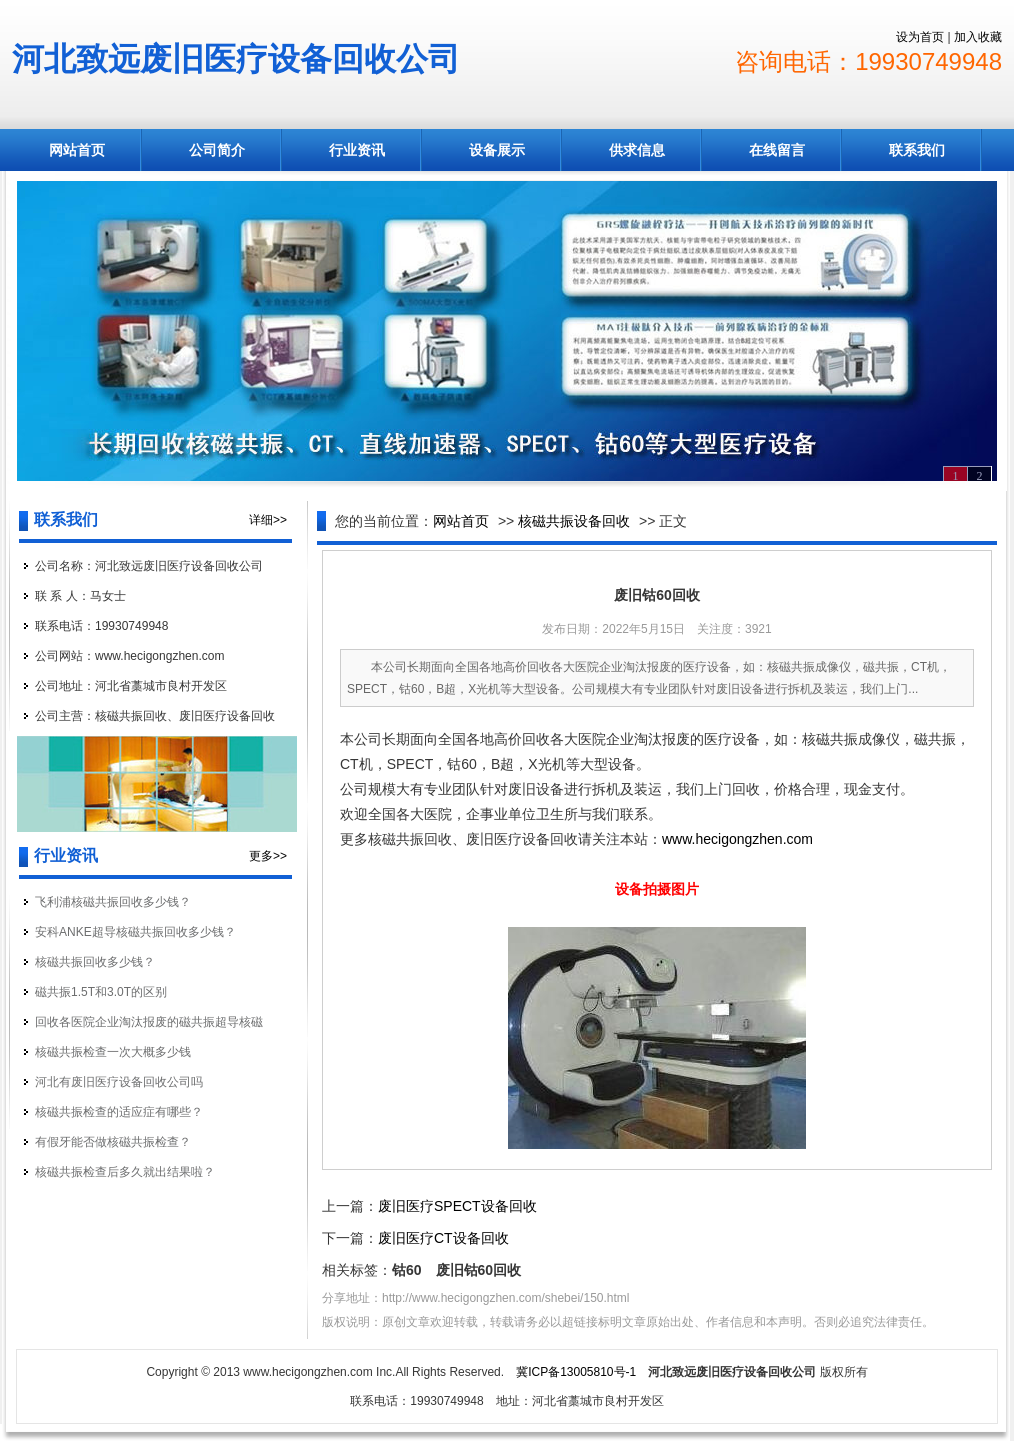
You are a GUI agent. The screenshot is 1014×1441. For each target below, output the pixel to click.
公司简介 (217, 150)
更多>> (268, 856)
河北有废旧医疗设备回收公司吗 (119, 1082)
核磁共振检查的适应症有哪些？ (119, 1112)
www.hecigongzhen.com (737, 839)
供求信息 (637, 150)
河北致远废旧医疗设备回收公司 (236, 59)
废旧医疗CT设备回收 (443, 1238)
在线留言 (777, 150)
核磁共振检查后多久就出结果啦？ (125, 1172)
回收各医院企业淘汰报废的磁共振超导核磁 (149, 1022)
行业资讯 (357, 150)
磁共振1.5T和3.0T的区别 (101, 992)
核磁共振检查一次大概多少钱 (113, 1052)
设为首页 (920, 37)
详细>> (268, 520)
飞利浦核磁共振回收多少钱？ (113, 902)
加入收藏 (978, 37)
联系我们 (917, 150)
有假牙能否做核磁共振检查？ (113, 1142)
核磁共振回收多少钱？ (95, 962)
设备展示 (497, 150)
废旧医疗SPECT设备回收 (457, 1206)
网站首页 (77, 150)
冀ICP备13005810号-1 (576, 1372)
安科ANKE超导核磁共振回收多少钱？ (135, 932)
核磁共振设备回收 (574, 521)
